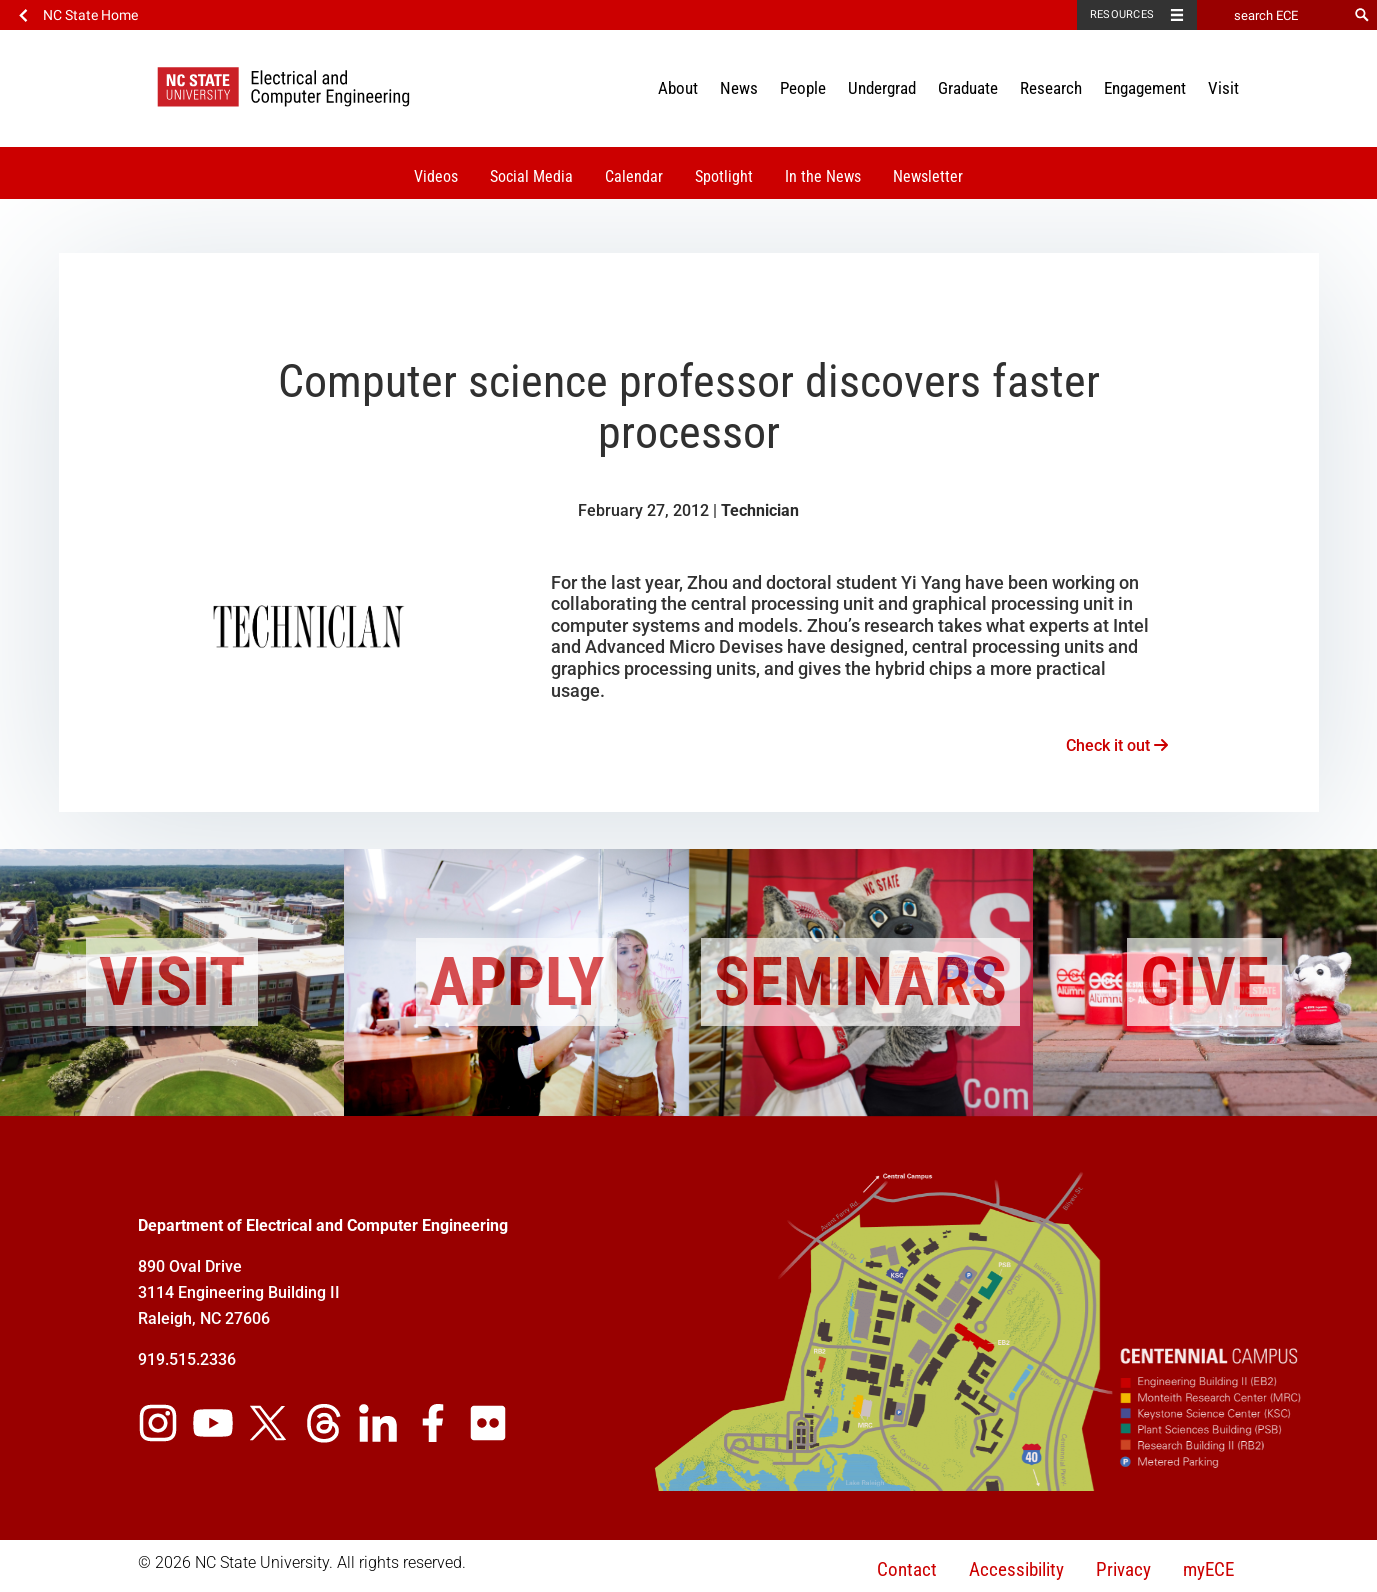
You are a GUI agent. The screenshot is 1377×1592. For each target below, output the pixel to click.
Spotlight (724, 176)
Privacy (1123, 1569)
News (739, 88)
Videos (436, 176)
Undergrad (882, 88)
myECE (1208, 1569)
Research (1051, 88)
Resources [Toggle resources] (1122, 14)
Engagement (1145, 88)
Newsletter (928, 176)
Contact (907, 1569)
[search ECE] (1272, 15)
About (678, 88)
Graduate (968, 88)
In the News (823, 176)
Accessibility (1016, 1569)
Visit (1223, 88)
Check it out (1117, 745)
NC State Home (90, 15)
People (803, 88)
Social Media (531, 176)
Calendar (634, 176)
